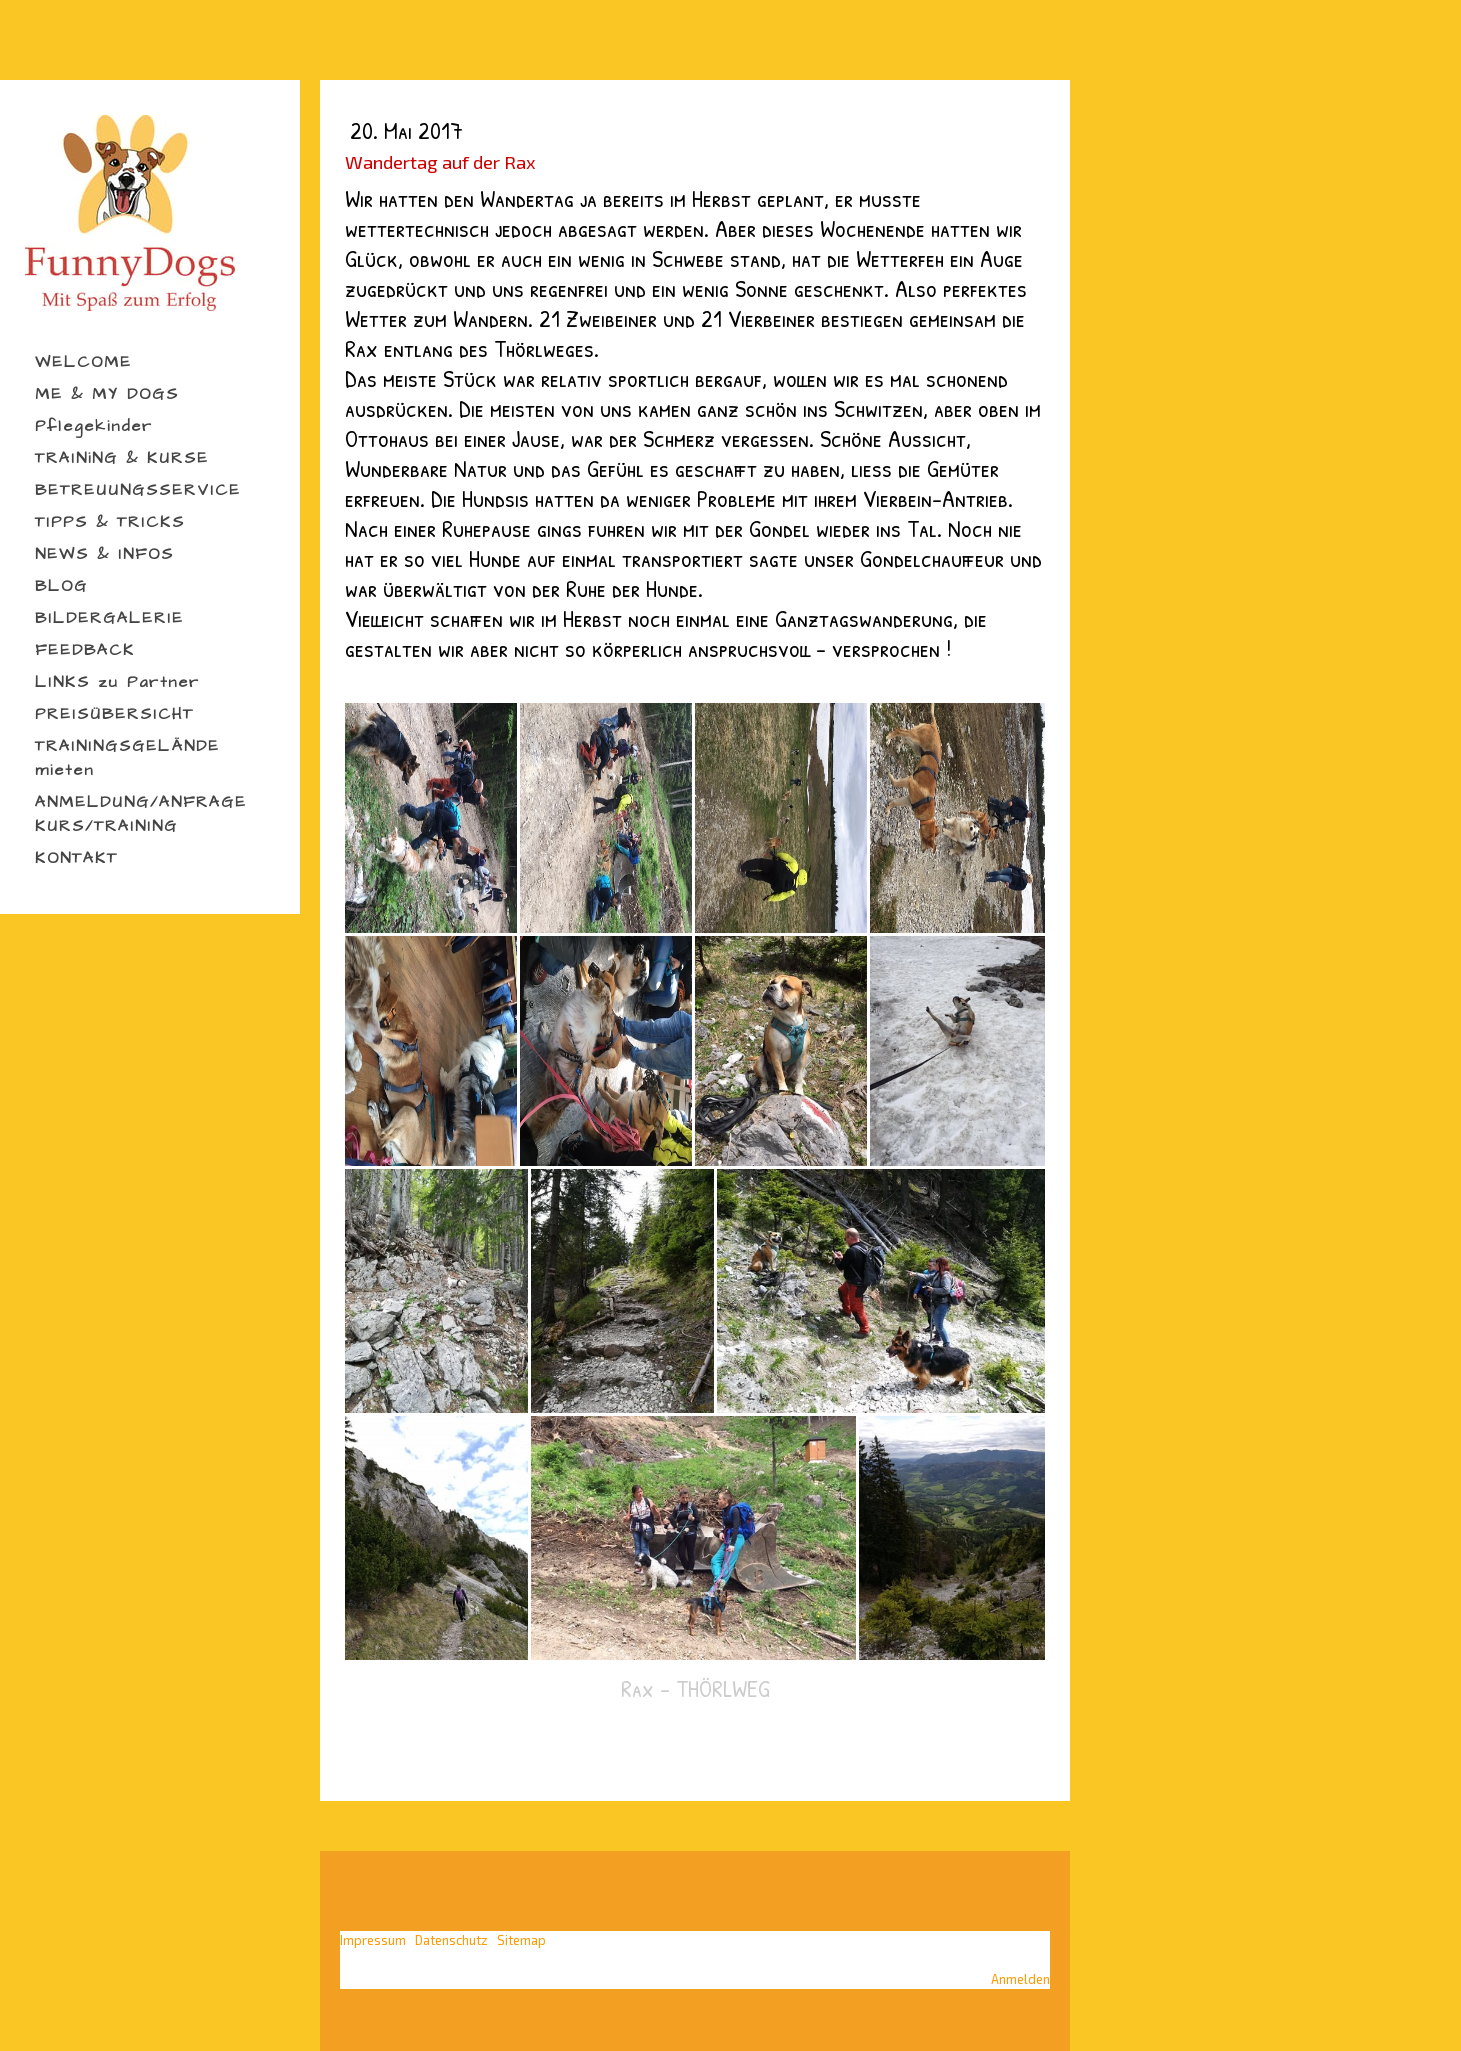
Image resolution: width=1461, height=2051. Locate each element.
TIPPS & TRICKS (110, 522)
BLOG (61, 586)
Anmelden (1020, 1979)
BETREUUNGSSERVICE (138, 490)
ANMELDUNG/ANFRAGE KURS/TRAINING (141, 814)
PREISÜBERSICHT (114, 714)
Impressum (373, 1940)
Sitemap (521, 1940)
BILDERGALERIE (109, 618)
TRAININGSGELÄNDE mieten (127, 758)
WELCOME (83, 362)
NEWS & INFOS (104, 554)
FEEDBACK (85, 650)
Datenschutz (451, 1940)
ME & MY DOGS (107, 394)
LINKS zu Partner (117, 682)
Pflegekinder (94, 426)
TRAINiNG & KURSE (122, 458)
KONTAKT (76, 858)
